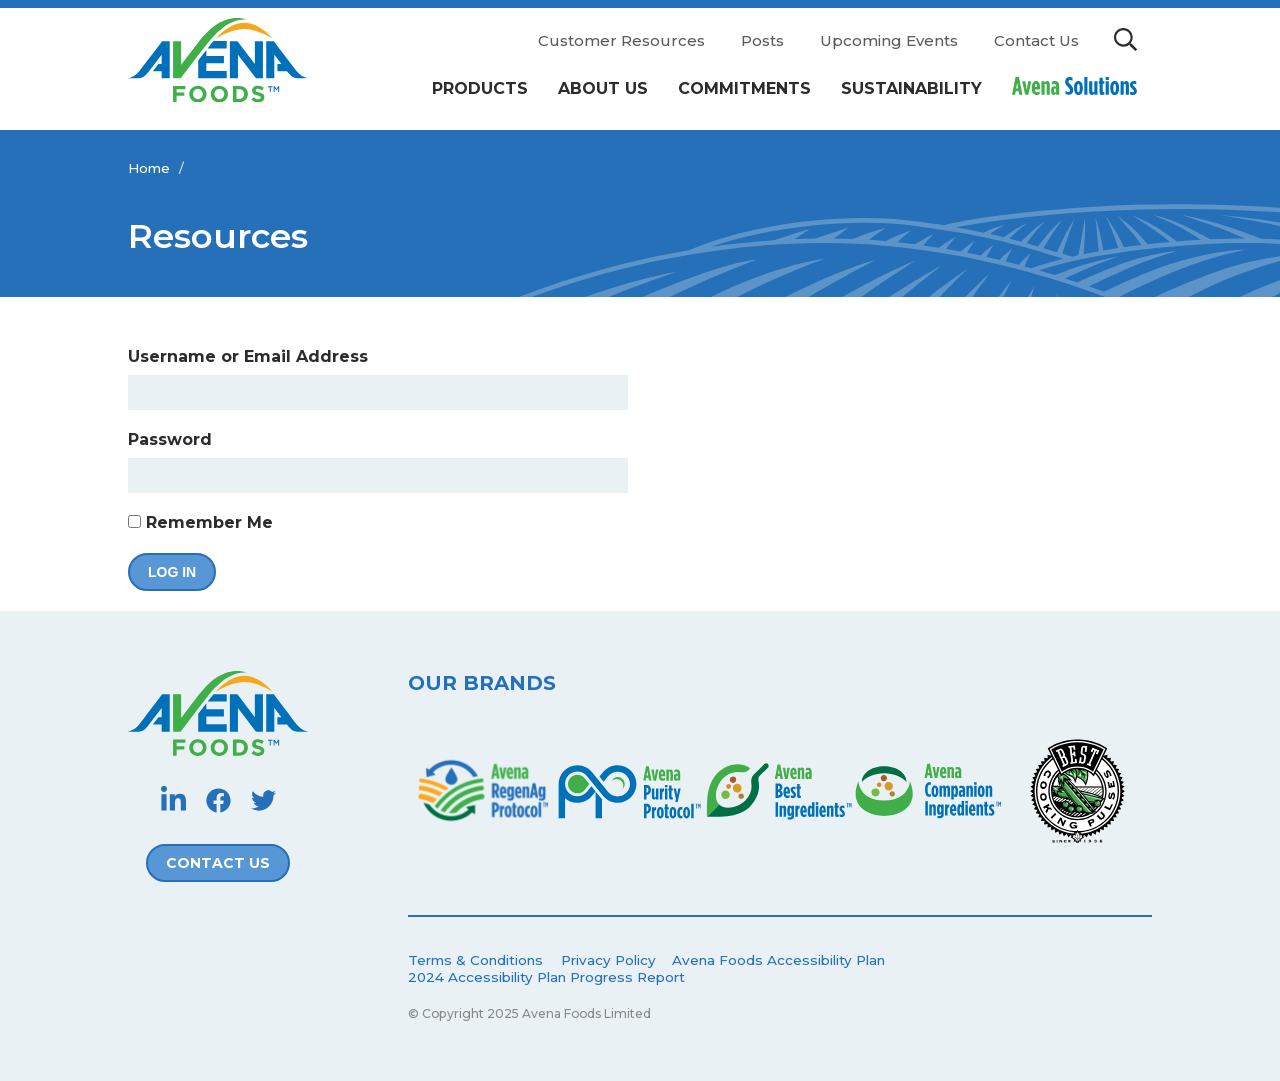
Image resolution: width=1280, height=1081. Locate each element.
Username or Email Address (248, 356)
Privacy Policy (608, 960)
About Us (603, 88)
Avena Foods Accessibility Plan (778, 960)
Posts (762, 40)
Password (170, 439)
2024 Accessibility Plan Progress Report (546, 977)
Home (149, 168)
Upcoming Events (889, 40)
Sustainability (911, 88)
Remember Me (200, 522)
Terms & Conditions (475, 960)
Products (480, 88)
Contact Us (1036, 40)
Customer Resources (621, 40)
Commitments (744, 88)
